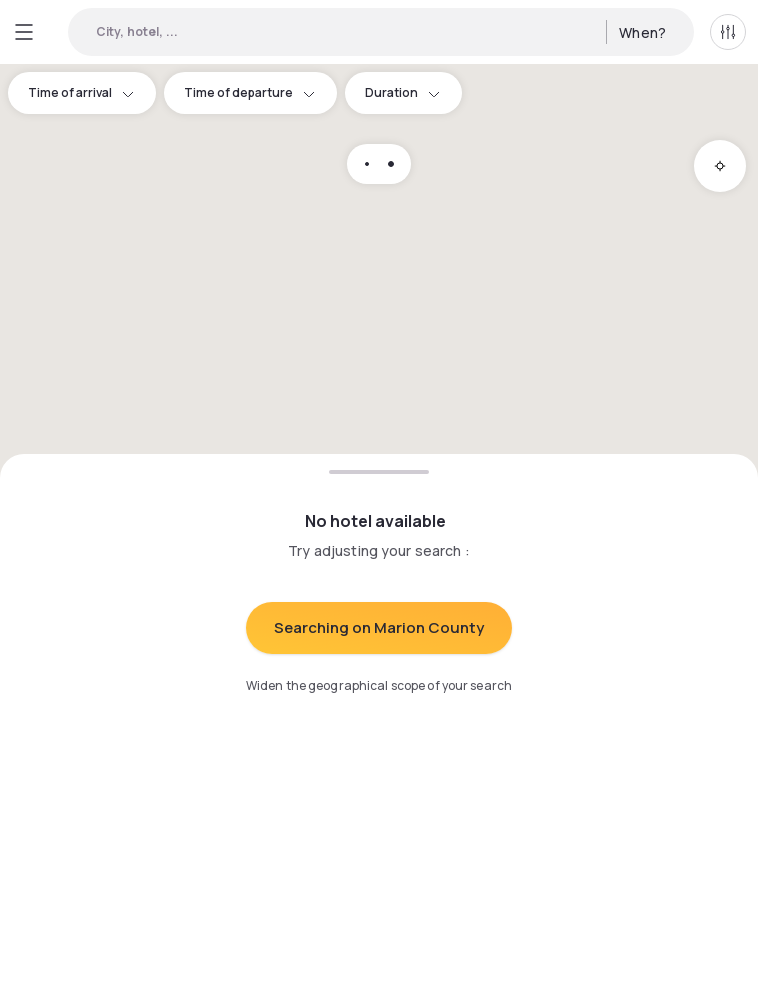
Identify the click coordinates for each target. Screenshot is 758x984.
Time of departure (250, 92)
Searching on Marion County (379, 627)
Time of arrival (82, 92)
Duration (403, 92)
